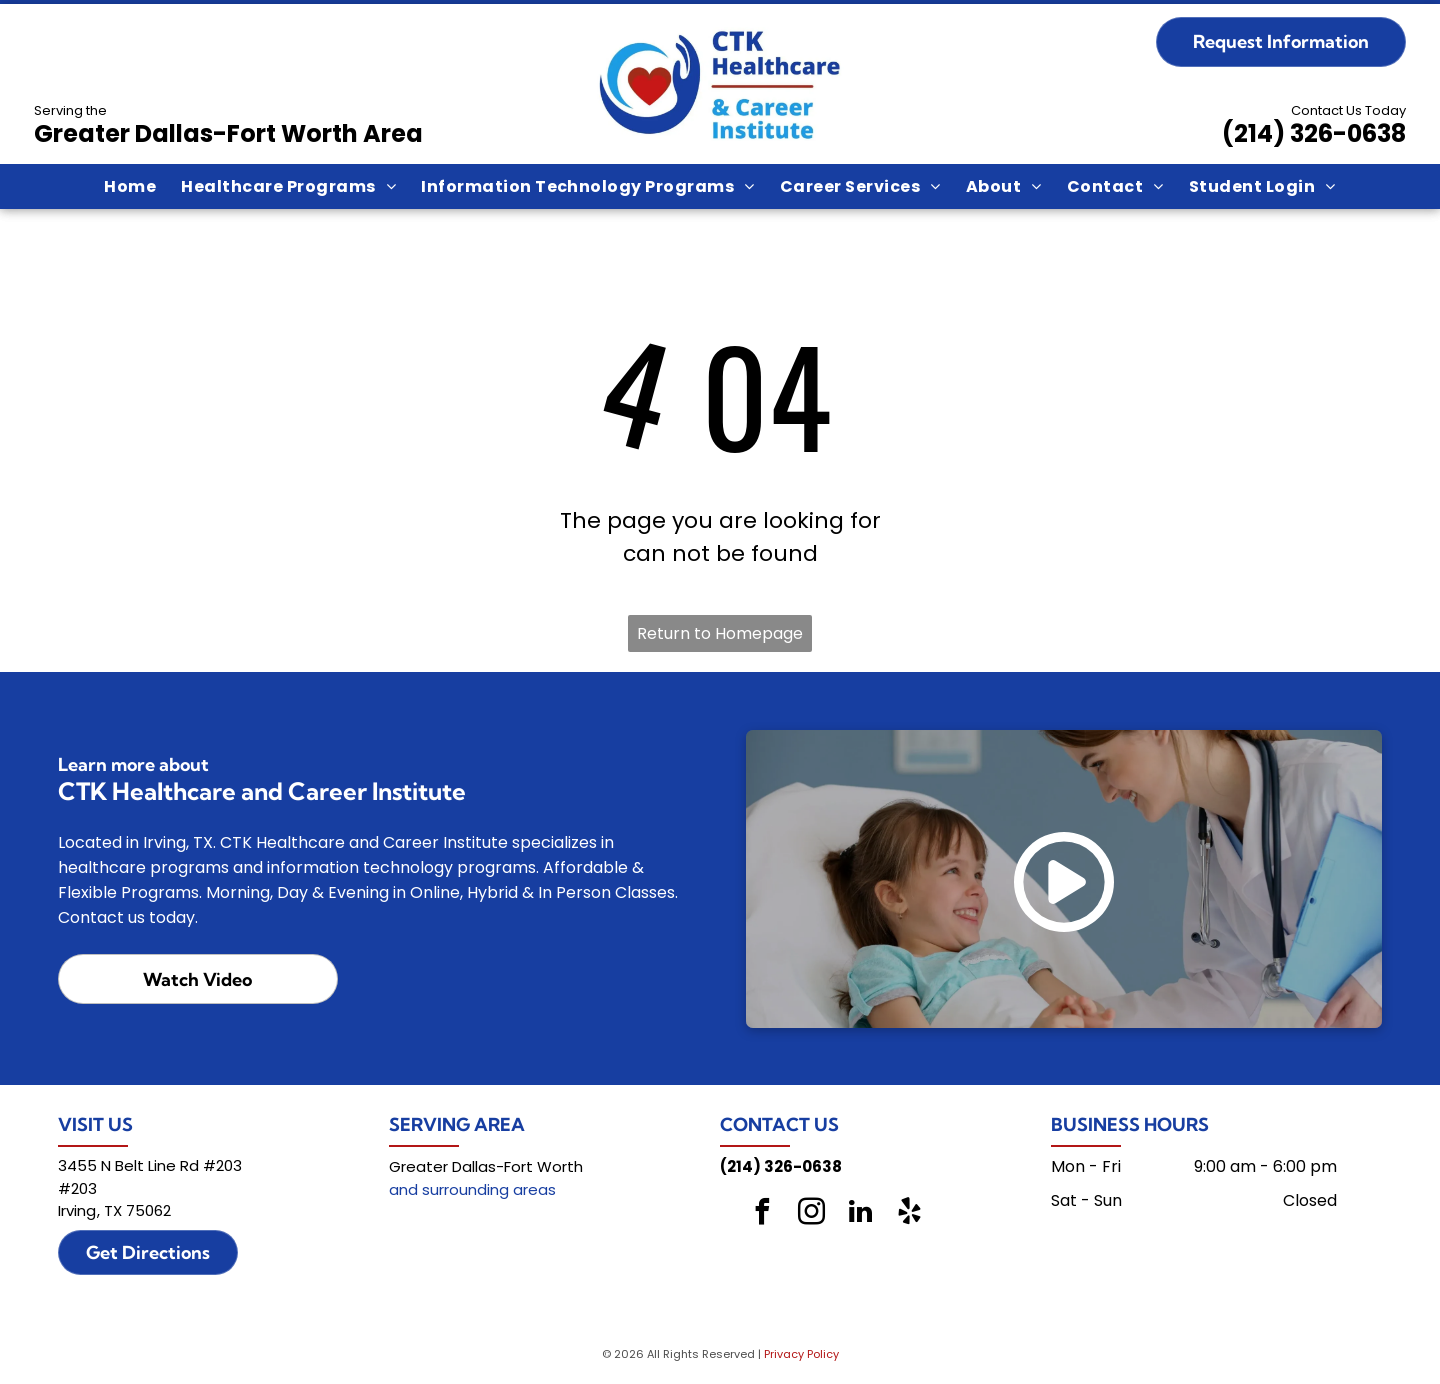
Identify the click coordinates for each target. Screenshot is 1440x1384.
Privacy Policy (801, 1354)
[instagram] (812, 1214)
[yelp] (910, 1214)
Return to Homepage (720, 633)
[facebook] (763, 1214)
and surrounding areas (472, 1189)
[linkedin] (861, 1214)
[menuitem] (130, 186)
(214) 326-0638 (1314, 133)
